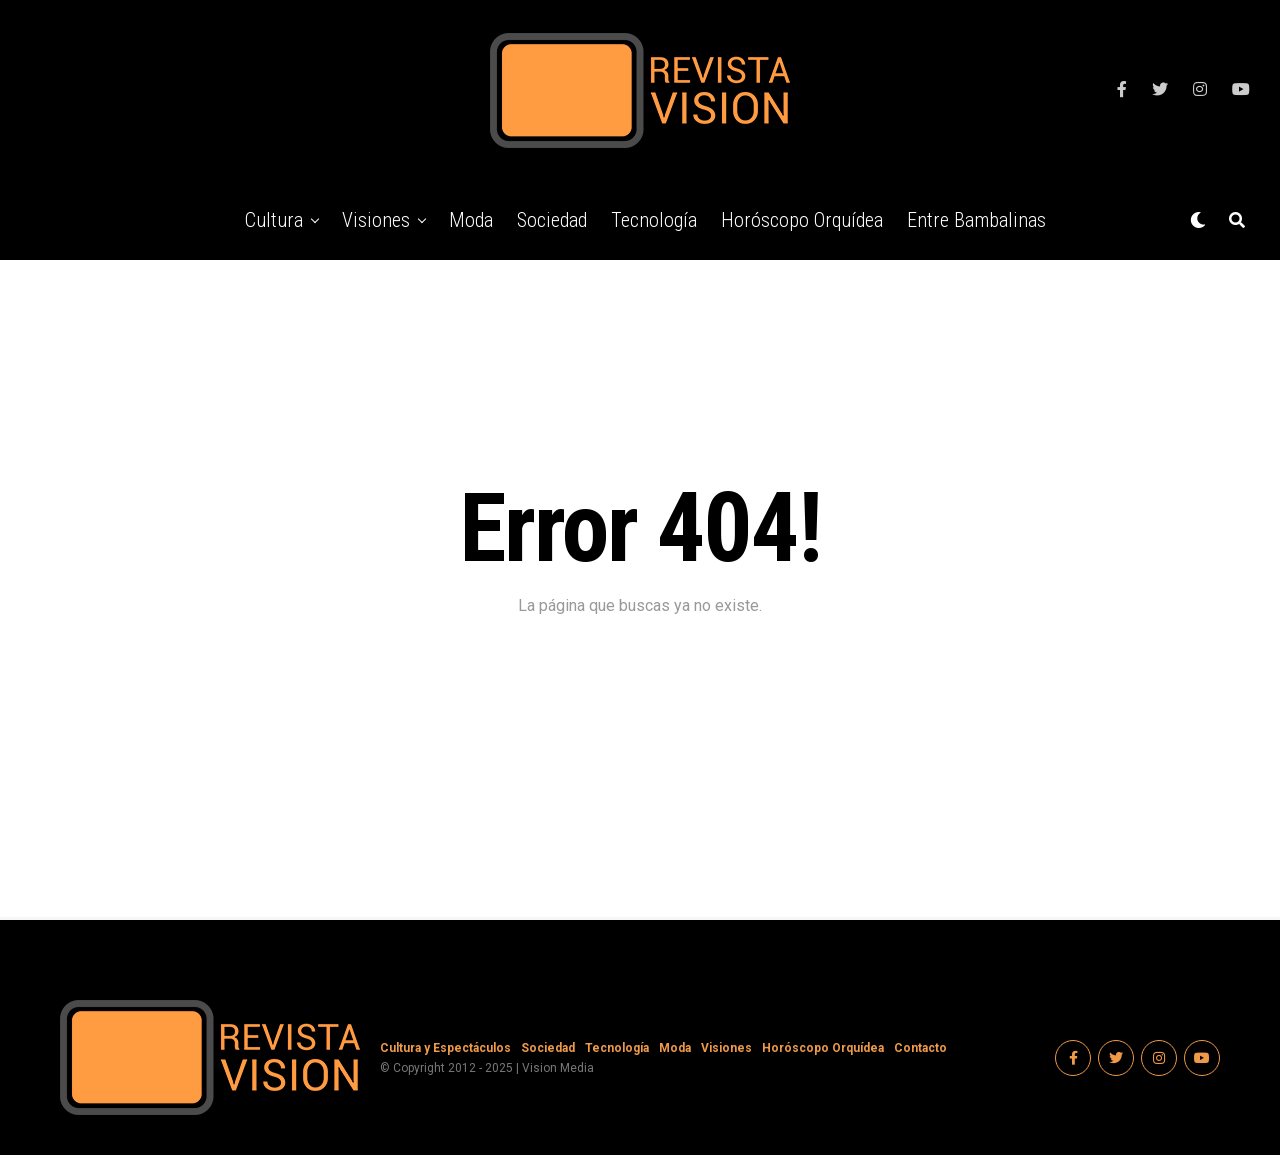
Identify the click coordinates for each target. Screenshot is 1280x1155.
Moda (471, 220)
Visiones (376, 220)
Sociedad (552, 220)
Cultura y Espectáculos (445, 1048)
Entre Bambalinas (976, 220)
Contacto (920, 1048)
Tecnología (654, 220)
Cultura (274, 220)
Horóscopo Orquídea (802, 220)
